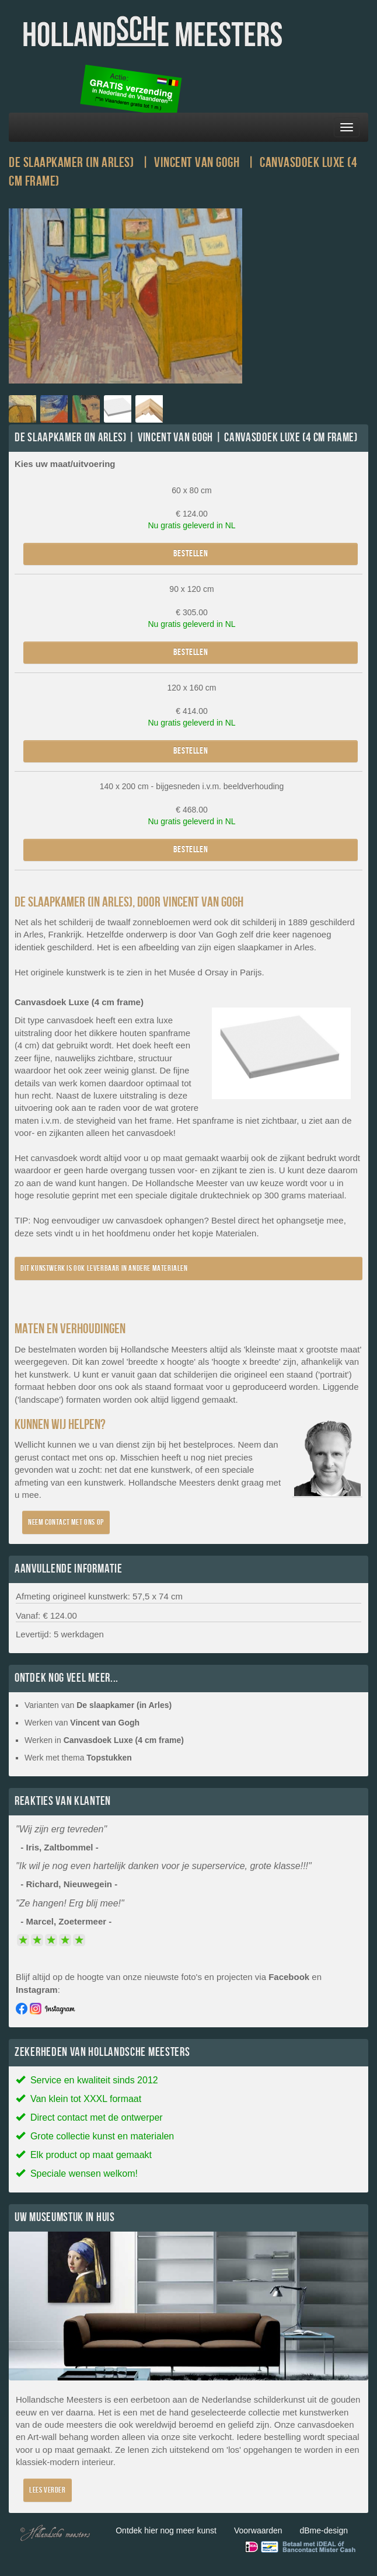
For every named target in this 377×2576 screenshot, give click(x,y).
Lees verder (47, 2490)
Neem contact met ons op (66, 1522)
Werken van (82, 1722)
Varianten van (98, 1705)
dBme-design (324, 2530)
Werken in (104, 1740)
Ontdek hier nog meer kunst (166, 2530)
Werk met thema (78, 1757)
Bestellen (190, 553)
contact (55, 1457)
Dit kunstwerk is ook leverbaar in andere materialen (104, 1268)
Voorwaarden (258, 2530)
